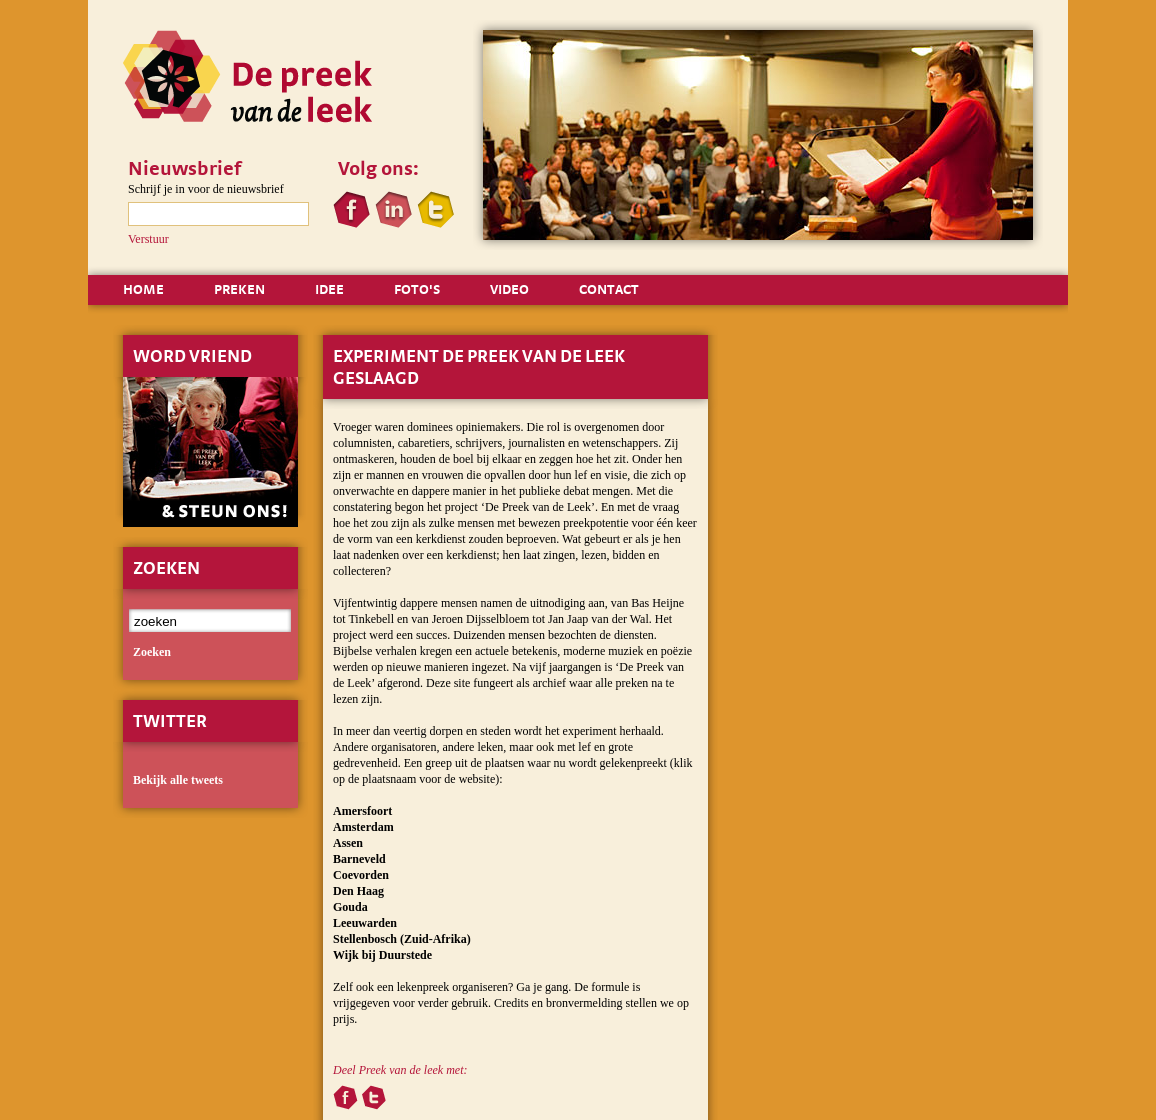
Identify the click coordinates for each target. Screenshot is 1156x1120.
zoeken (152, 652)
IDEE (329, 289)
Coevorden (361, 875)
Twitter (170, 720)
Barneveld (359, 859)
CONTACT (609, 289)
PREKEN (239, 289)
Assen (348, 843)
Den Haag (358, 891)
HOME (143, 289)
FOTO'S (417, 289)
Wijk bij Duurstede (382, 955)
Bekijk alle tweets (178, 780)
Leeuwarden (365, 923)
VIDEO (509, 289)
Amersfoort (362, 811)
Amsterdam (363, 827)
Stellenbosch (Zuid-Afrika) (402, 939)
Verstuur (148, 239)
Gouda (350, 907)
